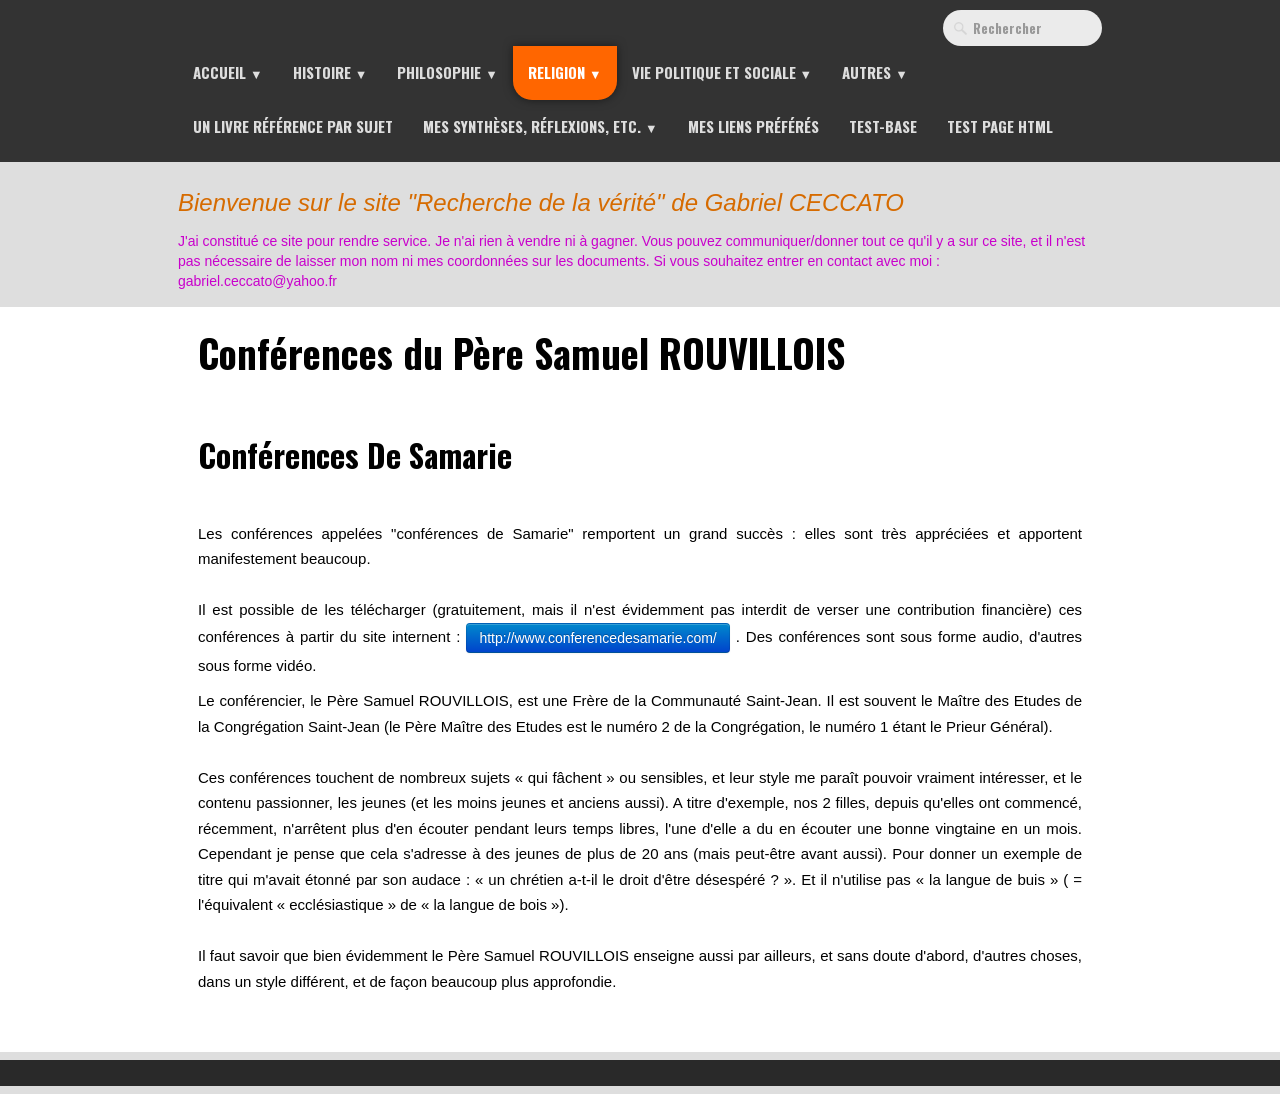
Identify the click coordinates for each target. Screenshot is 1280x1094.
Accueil (228, 72)
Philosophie (447, 72)
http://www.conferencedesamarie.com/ (597, 638)
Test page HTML (1000, 126)
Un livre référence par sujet (293, 126)
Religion (565, 72)
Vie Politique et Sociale (722, 72)
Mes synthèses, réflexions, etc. (540, 126)
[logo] (644, 234)
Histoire (330, 72)
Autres (875, 72)
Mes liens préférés (753, 126)
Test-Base (883, 126)
